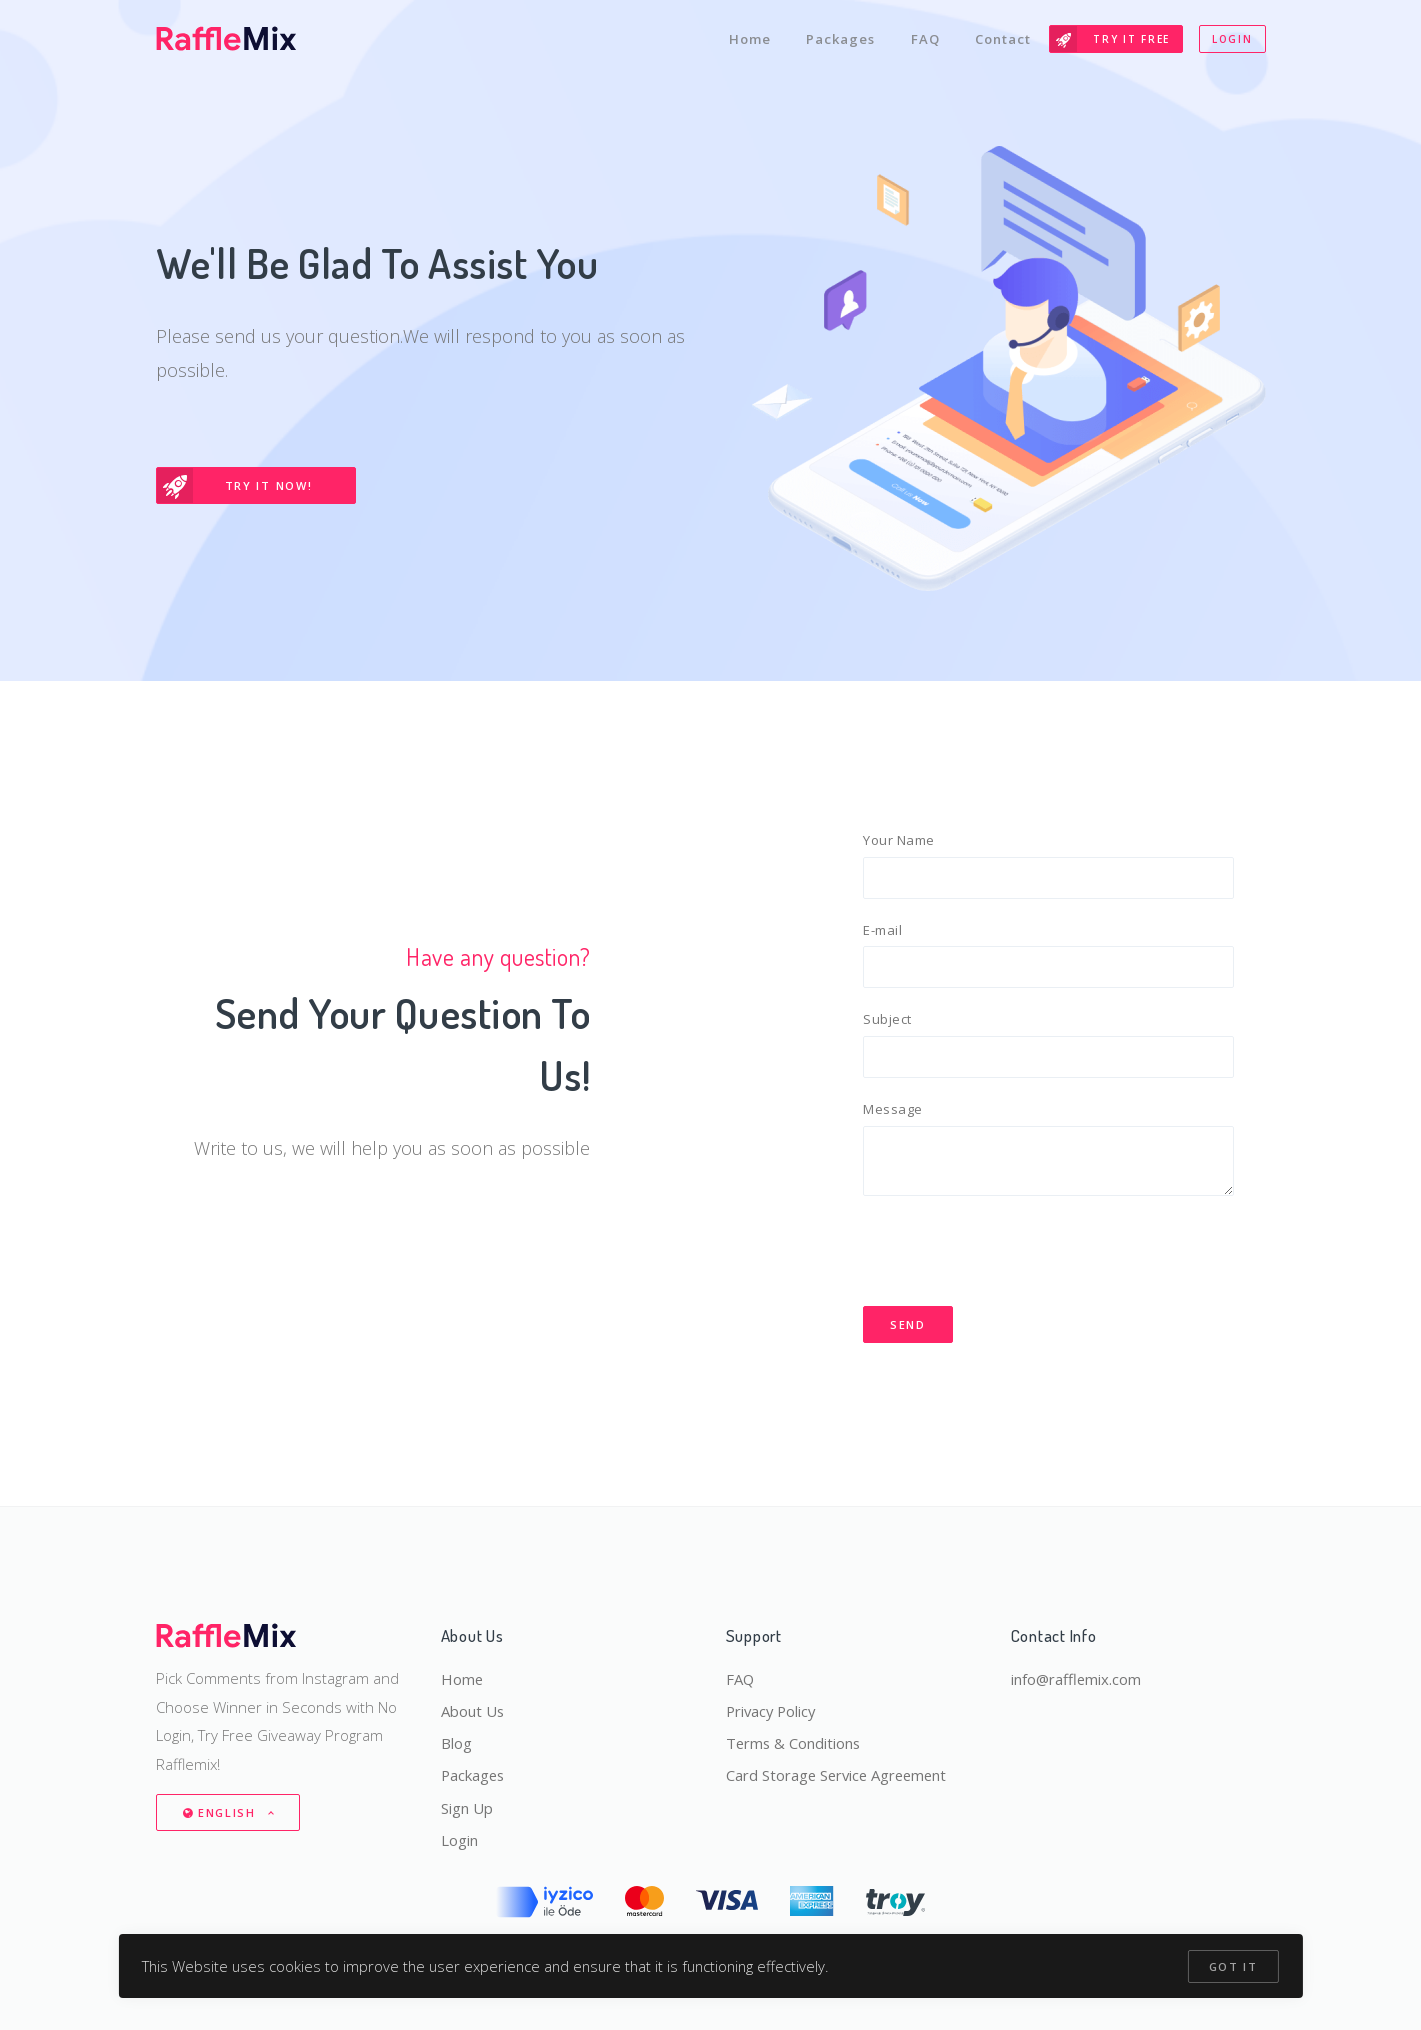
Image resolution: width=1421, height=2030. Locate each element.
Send (908, 1326)
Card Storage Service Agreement (839, 1775)
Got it (1232, 1966)
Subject (887, 1020)
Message (893, 1111)
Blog (456, 1742)
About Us (473, 1710)
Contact (1003, 38)
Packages (839, 38)
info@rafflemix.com (1077, 1677)
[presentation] (1015, 1253)
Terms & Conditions (794, 1742)
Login (1232, 38)
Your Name (899, 840)
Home (748, 38)
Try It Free (1110, 38)
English (222, 1811)
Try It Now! (235, 485)
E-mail (882, 930)
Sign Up (467, 1807)
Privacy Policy (773, 1710)
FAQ (924, 38)
